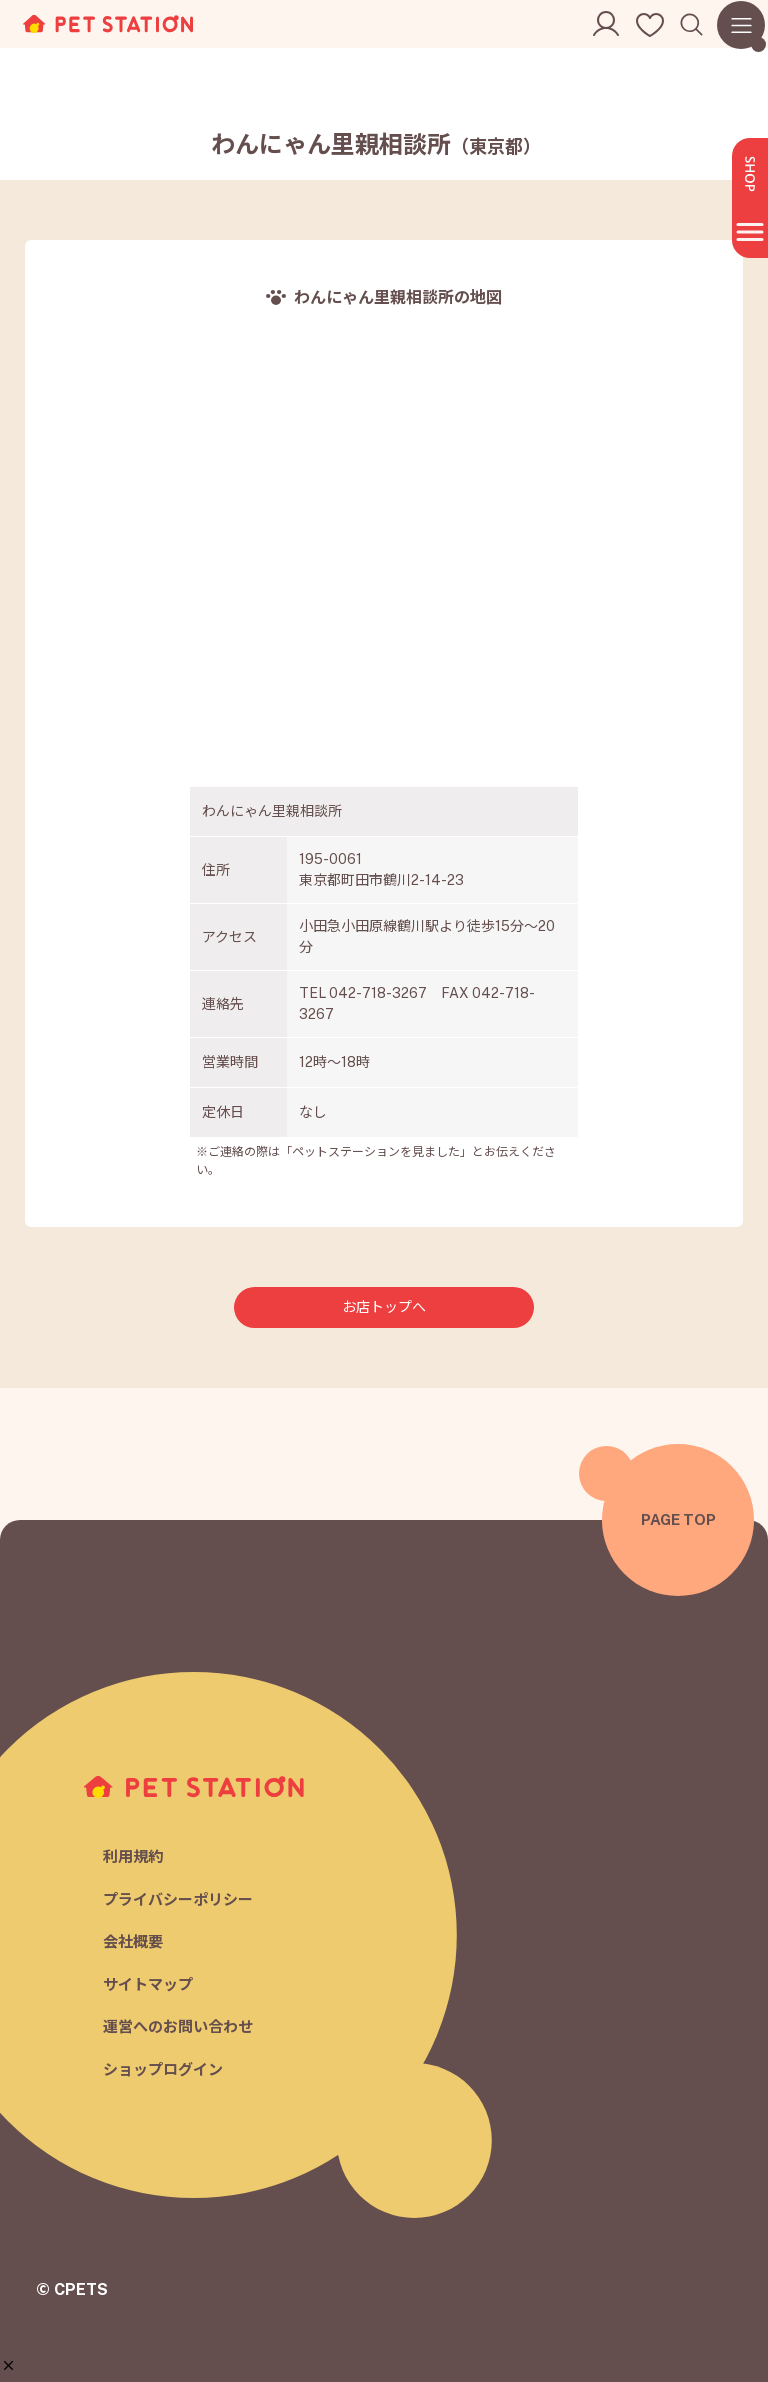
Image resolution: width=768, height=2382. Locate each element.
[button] (8, 2365)
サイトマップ (148, 1984)
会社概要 (133, 1941)
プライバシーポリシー (178, 1899)
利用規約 (133, 1856)
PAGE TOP (678, 1519)
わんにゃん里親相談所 (376, 144)
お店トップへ (384, 1307)
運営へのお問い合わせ (178, 2026)
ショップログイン (163, 2069)
